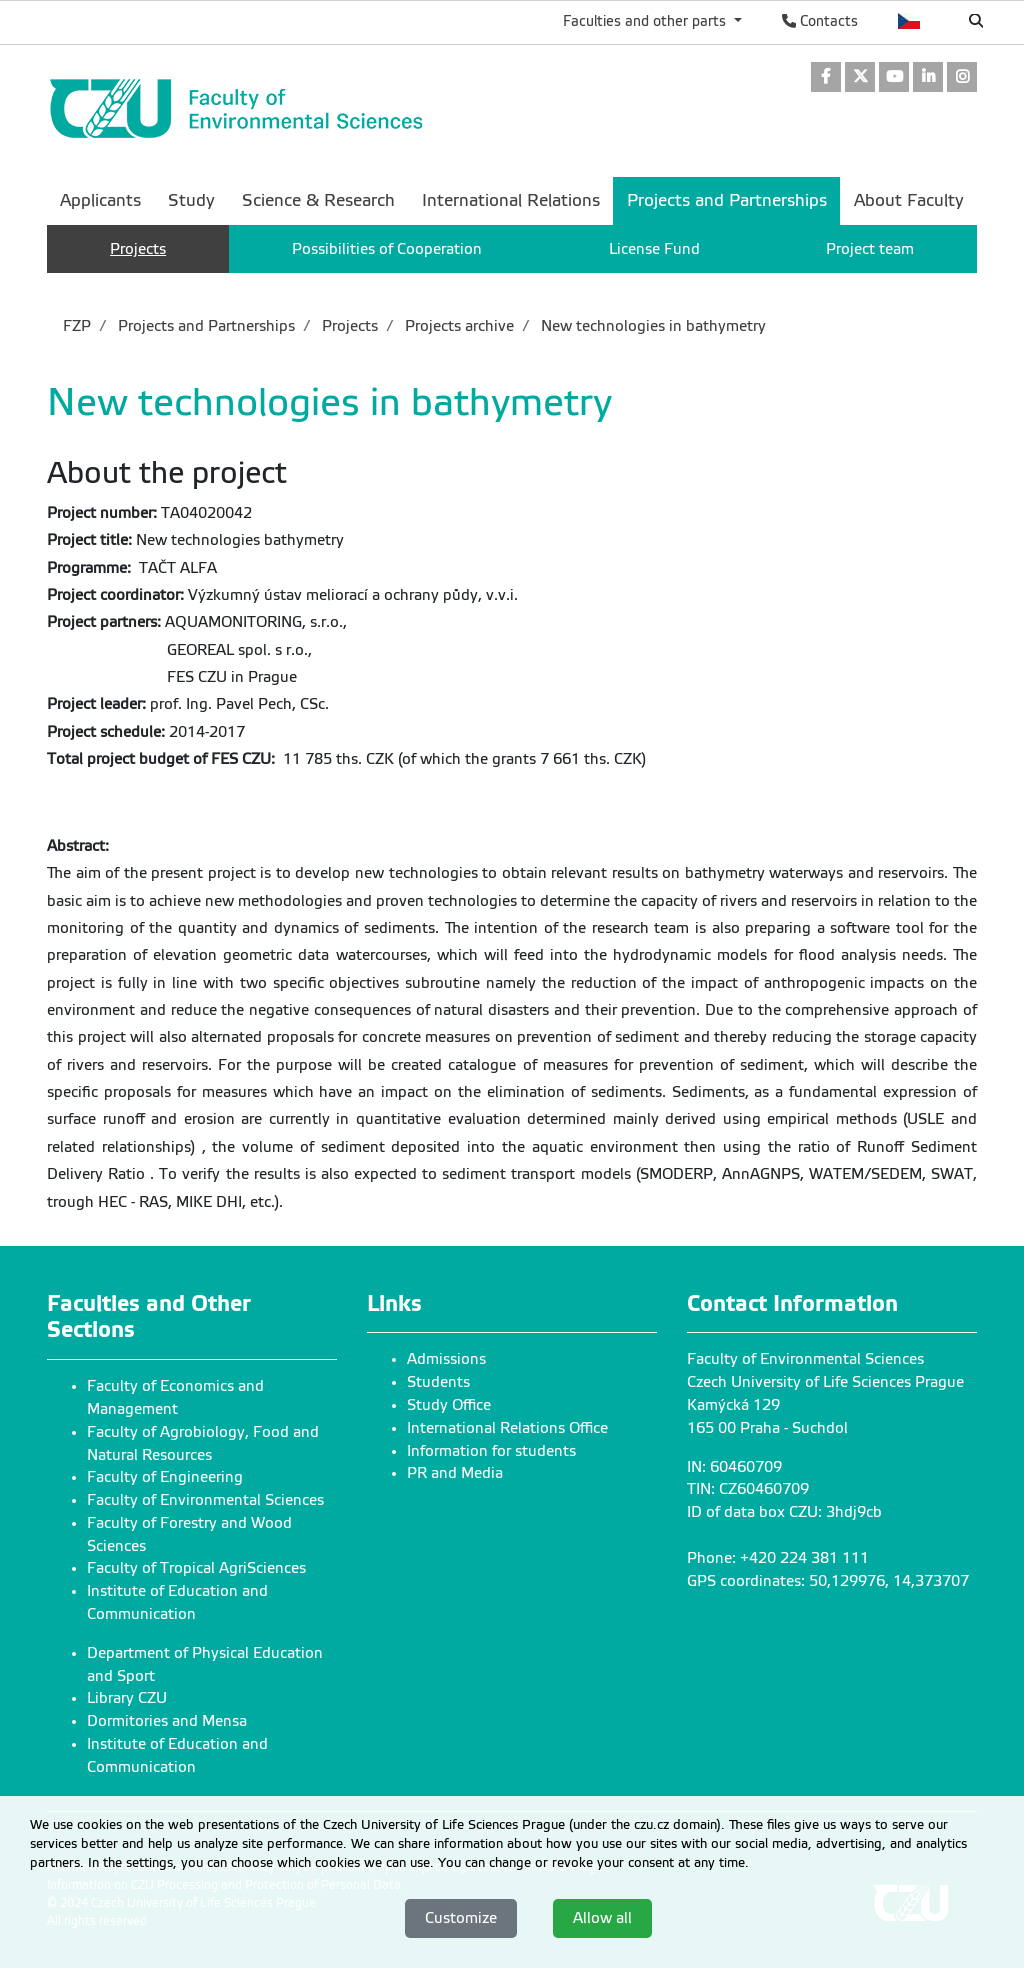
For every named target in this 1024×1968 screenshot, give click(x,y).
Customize (461, 1918)
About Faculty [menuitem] (909, 200)
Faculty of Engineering (165, 1477)
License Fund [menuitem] (654, 249)
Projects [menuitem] (138, 249)
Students (438, 1382)
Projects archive (457, 326)
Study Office (449, 1405)
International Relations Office (507, 1428)
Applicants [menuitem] (100, 200)
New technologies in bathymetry (651, 326)
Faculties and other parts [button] (646, 21)
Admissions (446, 1359)
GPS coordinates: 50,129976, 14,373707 (828, 1581)
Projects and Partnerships (204, 326)
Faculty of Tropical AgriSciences (196, 1568)
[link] (826, 78)
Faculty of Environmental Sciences (205, 1500)
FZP (77, 326)
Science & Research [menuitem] (318, 200)
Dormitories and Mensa (167, 1721)
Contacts (820, 21)
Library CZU (127, 1698)
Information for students (491, 1451)
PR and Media (455, 1473)
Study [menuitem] (191, 200)
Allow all (602, 1918)
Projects (348, 326)
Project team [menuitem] (870, 249)
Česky (909, 21)
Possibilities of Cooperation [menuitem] (387, 249)
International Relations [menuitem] (511, 200)
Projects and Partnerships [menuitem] (727, 200)
